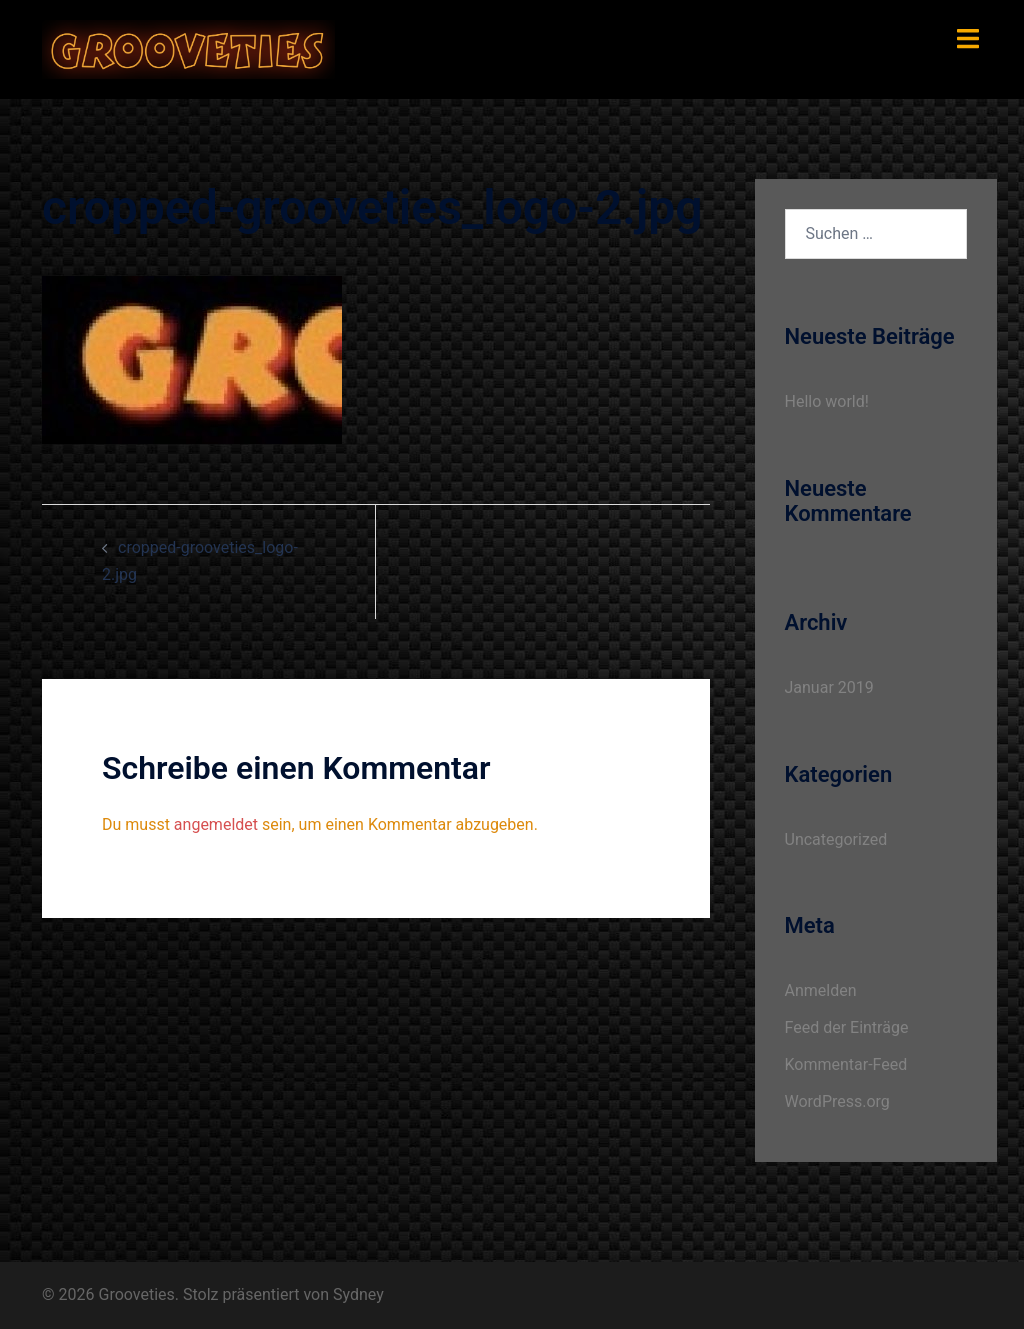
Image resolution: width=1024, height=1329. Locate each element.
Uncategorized (836, 839)
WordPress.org (837, 1101)
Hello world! (827, 401)
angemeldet (216, 824)
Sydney (358, 1294)
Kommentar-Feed (846, 1064)
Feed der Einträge (847, 1027)
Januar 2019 (829, 687)
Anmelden (821, 990)
